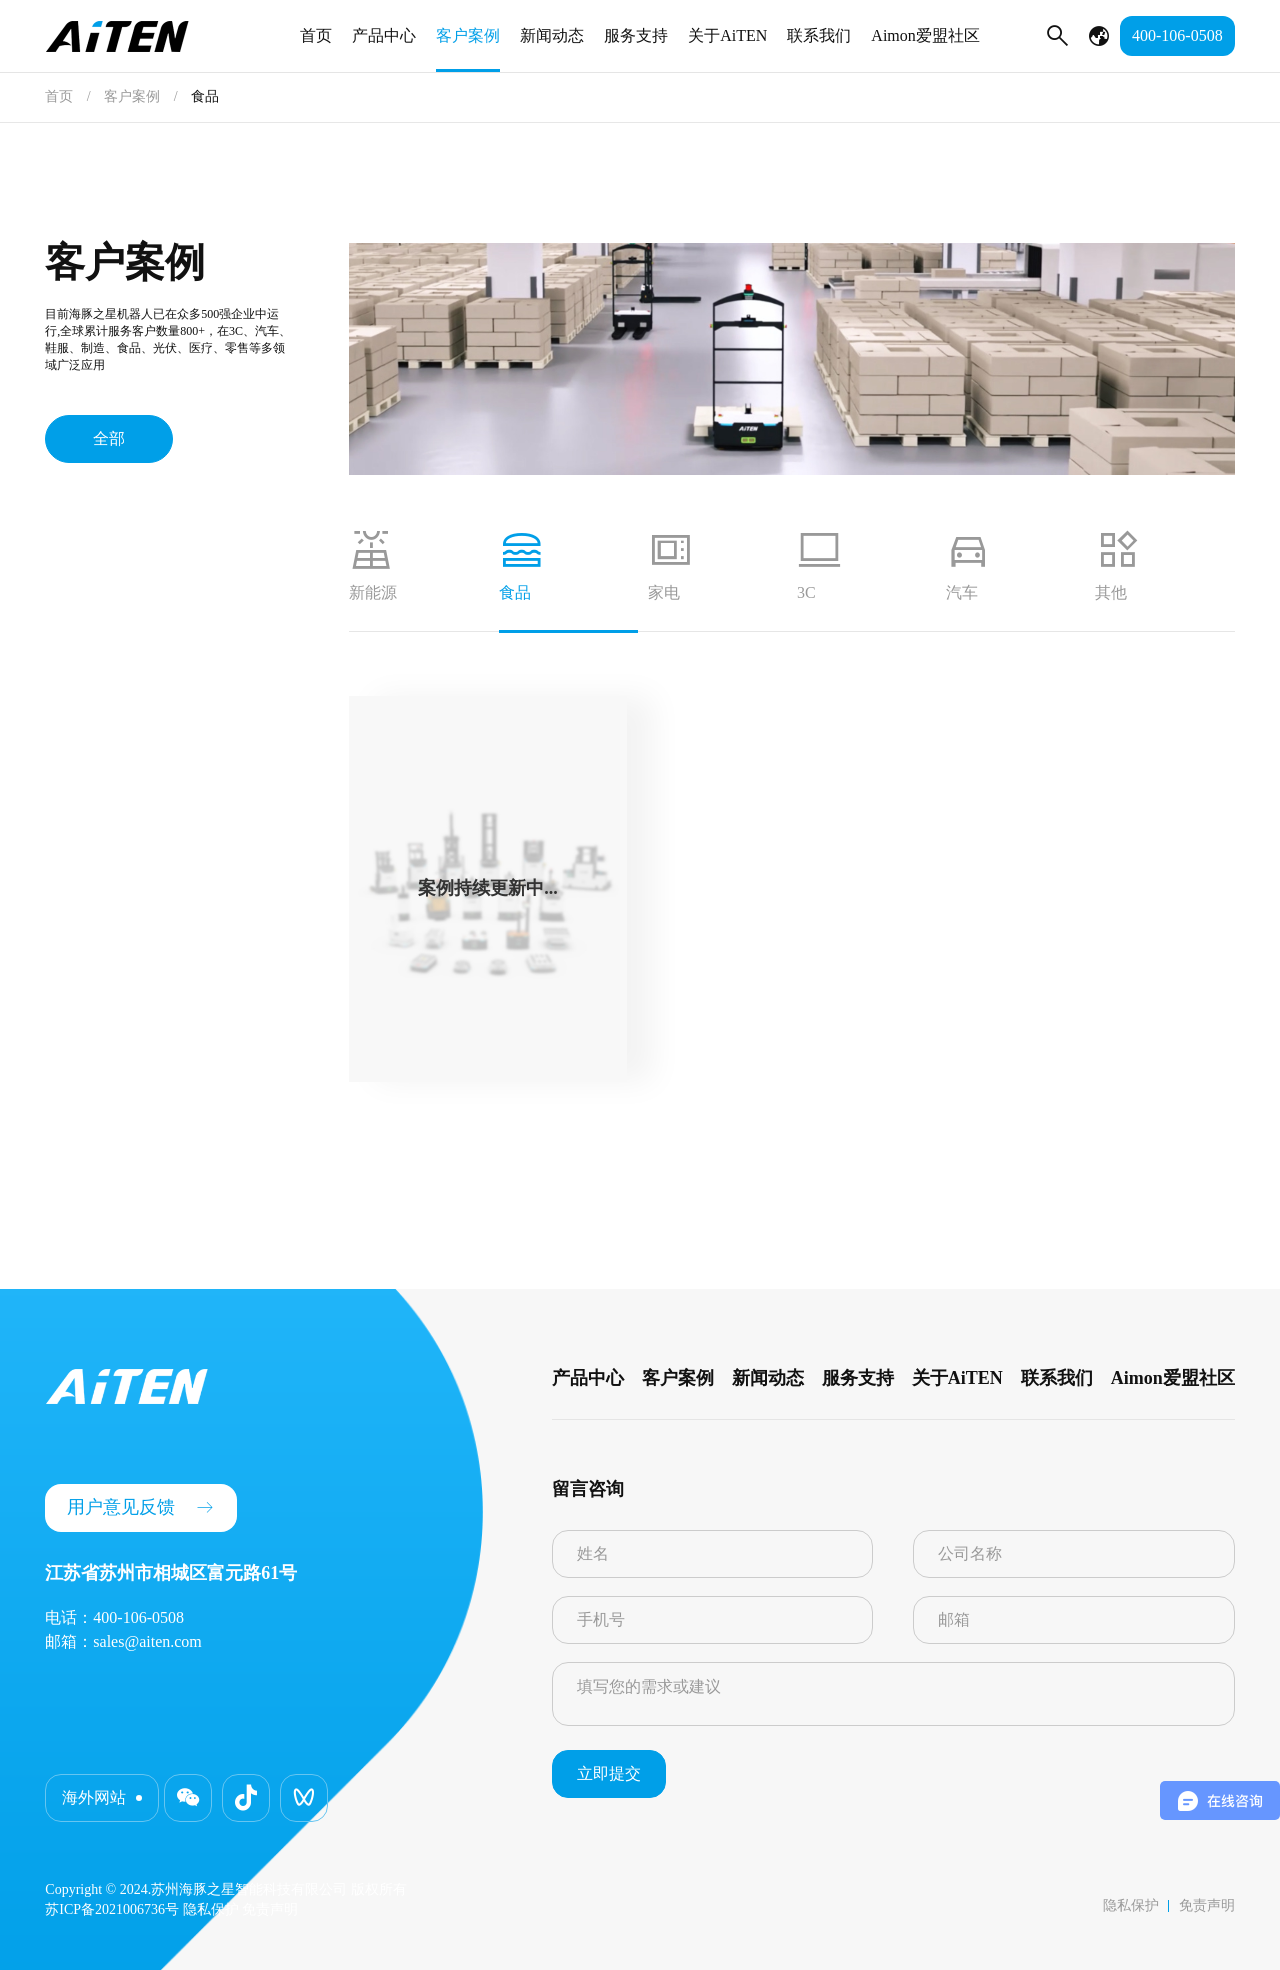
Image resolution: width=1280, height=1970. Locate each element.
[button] (188, 1798)
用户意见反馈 (141, 1507)
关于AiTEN (727, 35)
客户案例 (468, 35)
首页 (316, 35)
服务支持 (636, 35)
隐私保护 (1131, 1905)
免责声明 (1207, 1905)
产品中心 (384, 35)
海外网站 (94, 1797)
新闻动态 (552, 35)
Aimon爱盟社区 (925, 35)
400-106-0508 (1177, 35)
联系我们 (819, 35)
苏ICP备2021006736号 (112, 1909)
